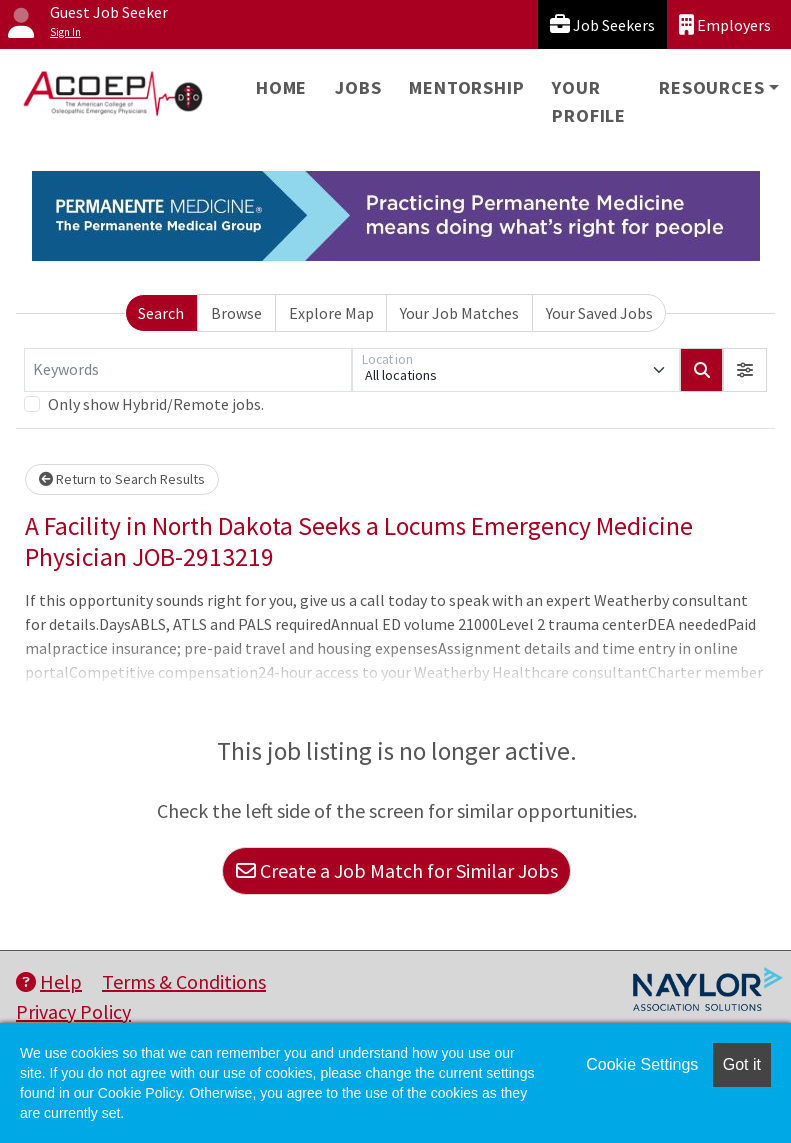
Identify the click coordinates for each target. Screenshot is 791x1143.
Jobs (358, 87)
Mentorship (466, 87)
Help (49, 981)
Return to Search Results (122, 479)
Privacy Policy (73, 1011)
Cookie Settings (642, 1064)
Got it (742, 1064)
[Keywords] (188, 370)
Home (281, 87)
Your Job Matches (459, 313)
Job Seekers (602, 24)
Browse (236, 313)
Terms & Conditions (184, 981)
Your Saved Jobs (599, 313)
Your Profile (589, 101)
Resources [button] (711, 87)
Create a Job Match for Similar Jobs (397, 870)
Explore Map (331, 313)
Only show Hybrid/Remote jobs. (156, 404)
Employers (725, 24)
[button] (745, 370)
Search (161, 313)
